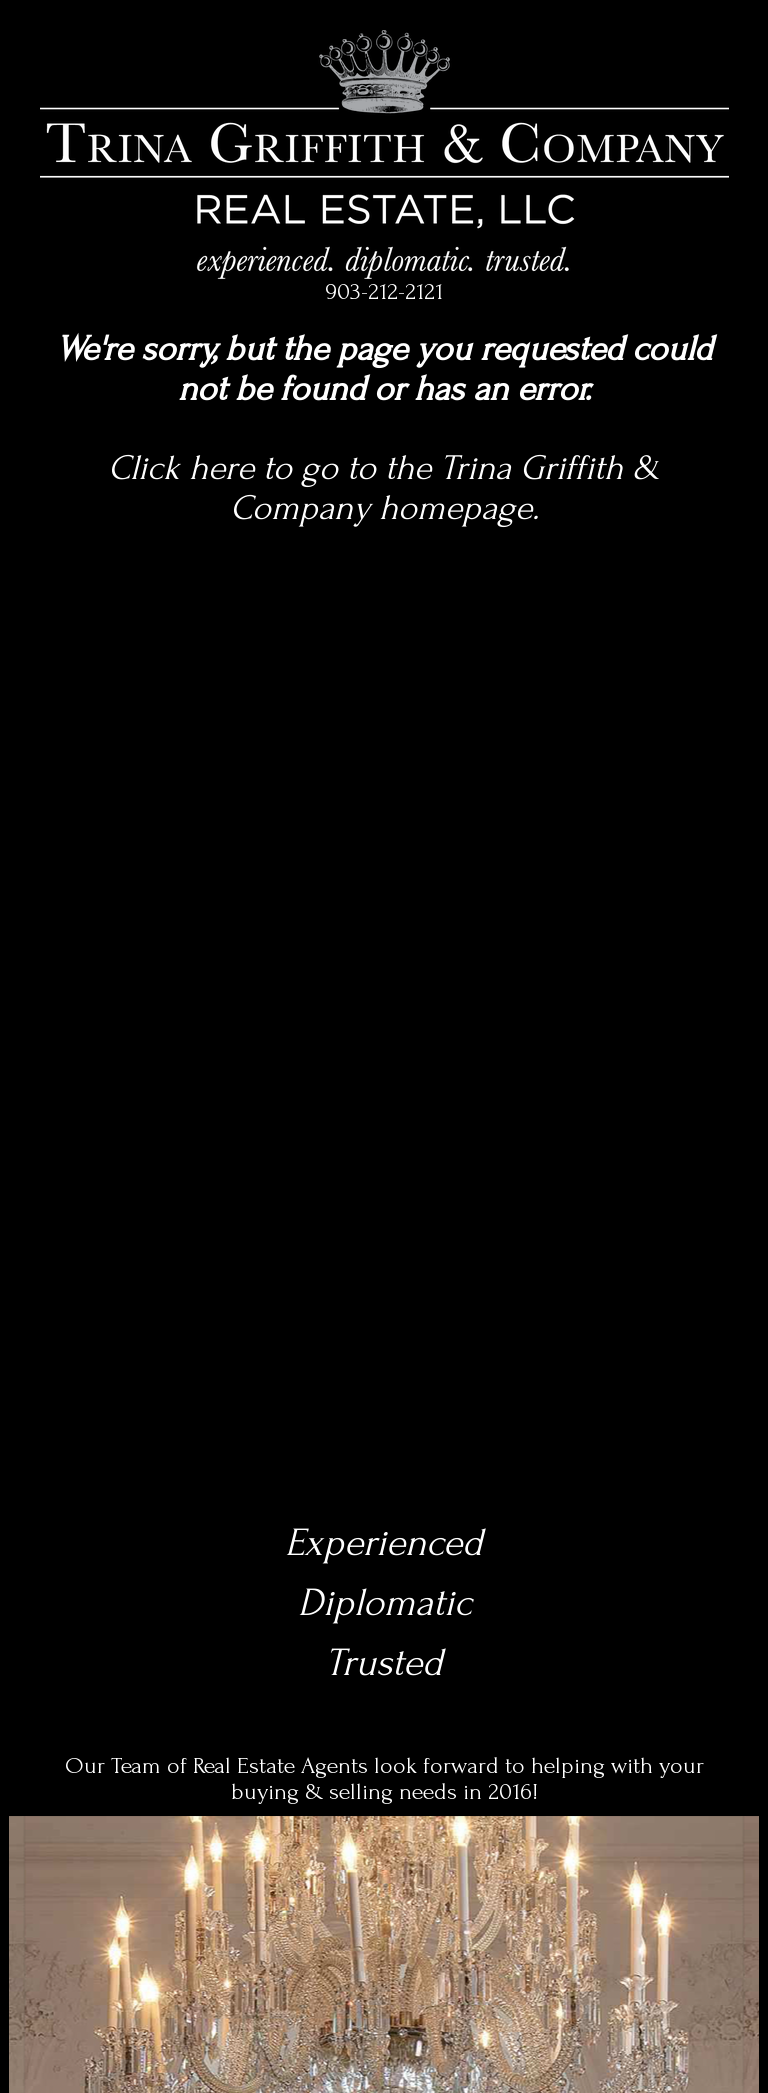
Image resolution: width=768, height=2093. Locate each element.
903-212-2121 (384, 291)
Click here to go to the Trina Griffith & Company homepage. (384, 488)
